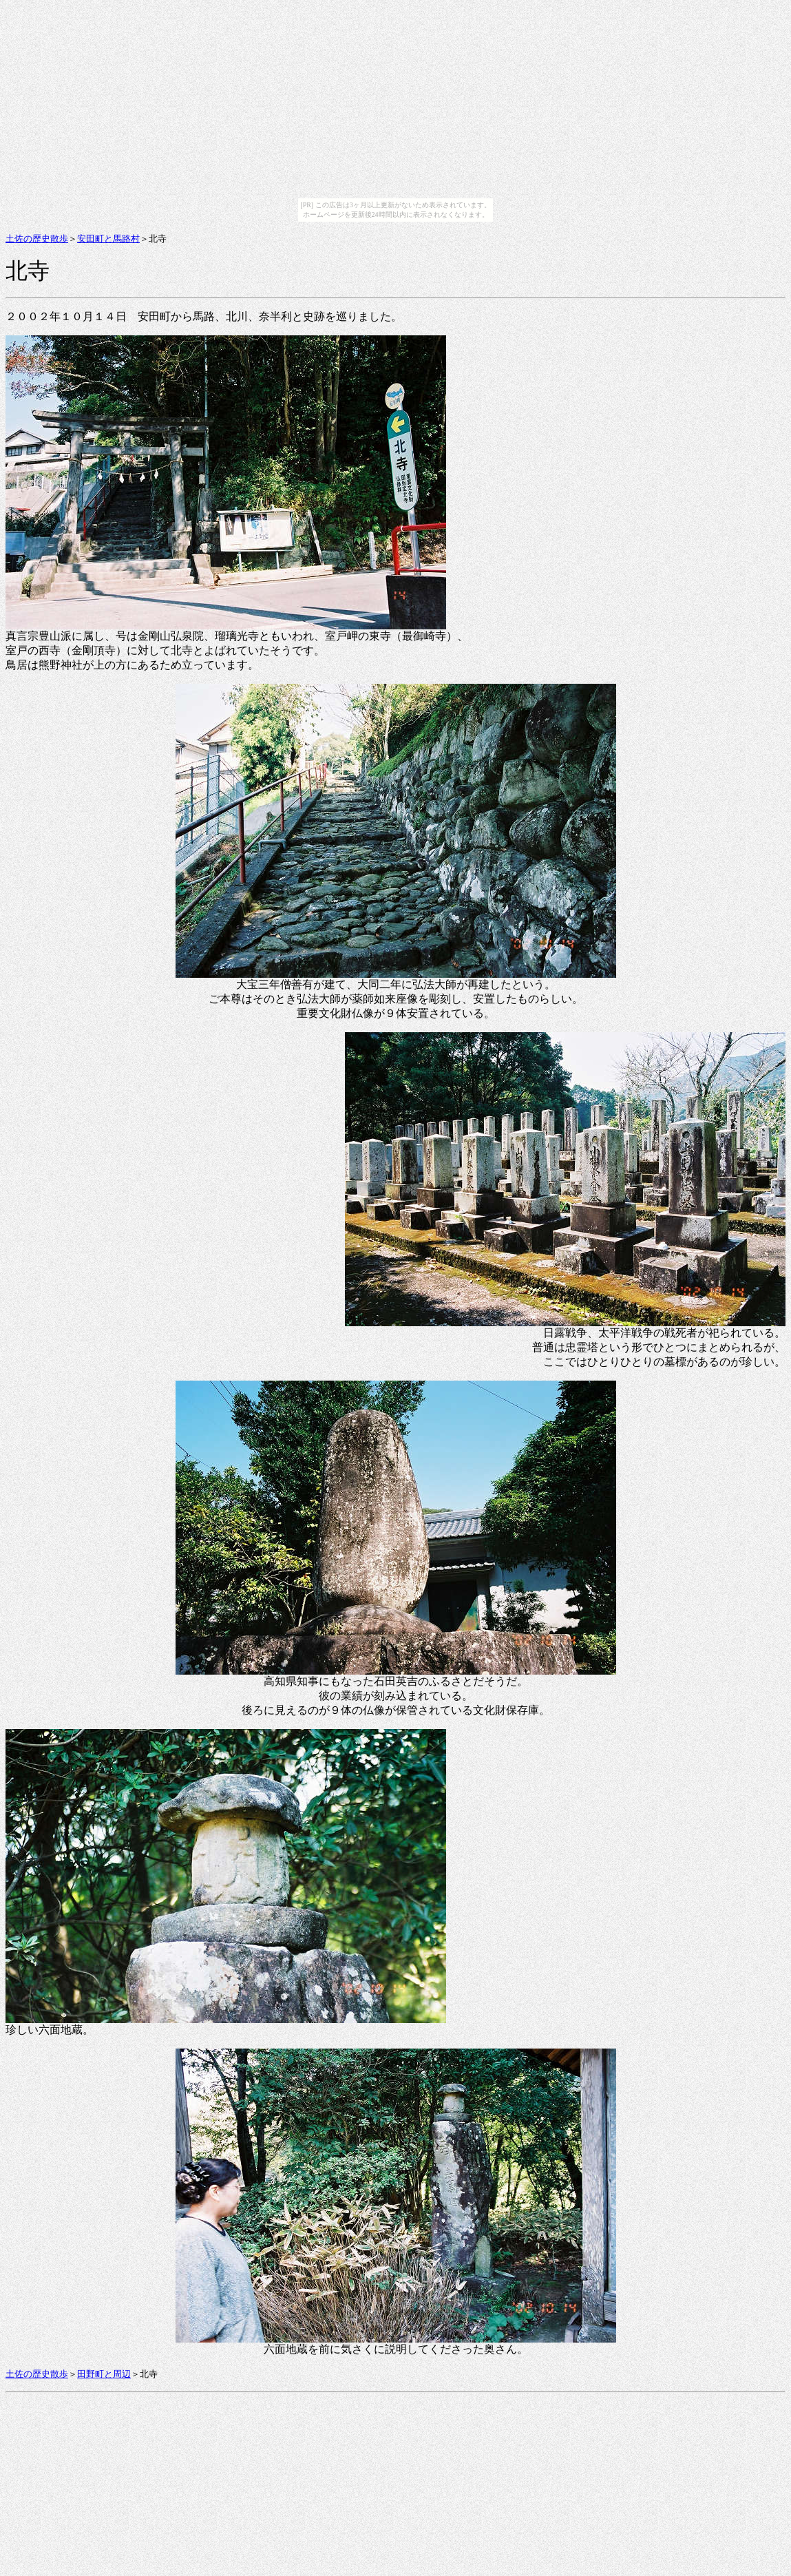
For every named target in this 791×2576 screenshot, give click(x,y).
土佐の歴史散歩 (37, 238)
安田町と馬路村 (108, 238)
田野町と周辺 (104, 2374)
